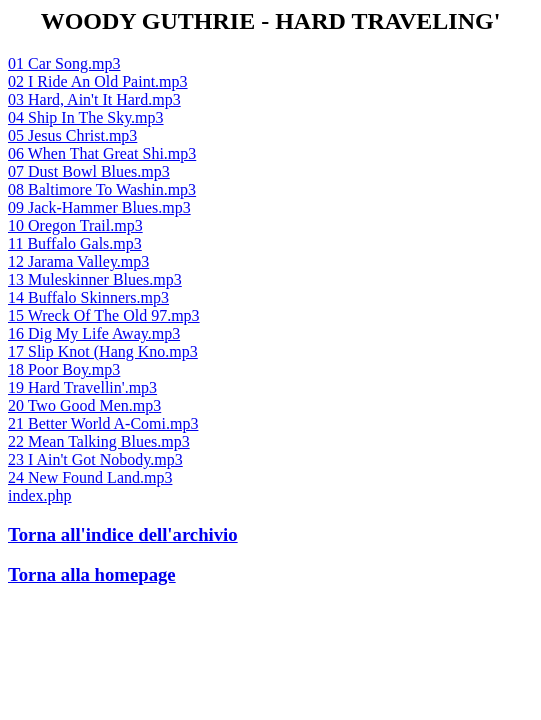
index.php (40, 495)
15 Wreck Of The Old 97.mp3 (104, 315)
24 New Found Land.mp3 (90, 477)
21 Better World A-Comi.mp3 (103, 423)
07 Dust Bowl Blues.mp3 (89, 171)
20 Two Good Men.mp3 (84, 405)
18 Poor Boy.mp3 (64, 369)
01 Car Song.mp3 (64, 63)
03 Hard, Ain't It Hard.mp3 (94, 99)
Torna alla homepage (92, 574)
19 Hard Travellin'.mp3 (82, 387)
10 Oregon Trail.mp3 (75, 225)
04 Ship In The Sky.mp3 (86, 117)
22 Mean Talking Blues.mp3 (99, 441)
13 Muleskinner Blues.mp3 (95, 279)
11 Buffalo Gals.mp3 (75, 243)
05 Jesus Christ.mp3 (72, 135)
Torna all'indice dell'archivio (123, 534)
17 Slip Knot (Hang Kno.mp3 (103, 351)
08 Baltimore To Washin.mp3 (102, 189)
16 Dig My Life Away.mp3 (94, 333)
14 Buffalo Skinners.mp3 (88, 297)
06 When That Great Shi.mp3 (102, 153)
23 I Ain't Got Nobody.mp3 (95, 459)
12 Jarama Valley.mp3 (78, 261)
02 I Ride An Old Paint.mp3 (98, 81)
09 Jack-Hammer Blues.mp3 (99, 207)
